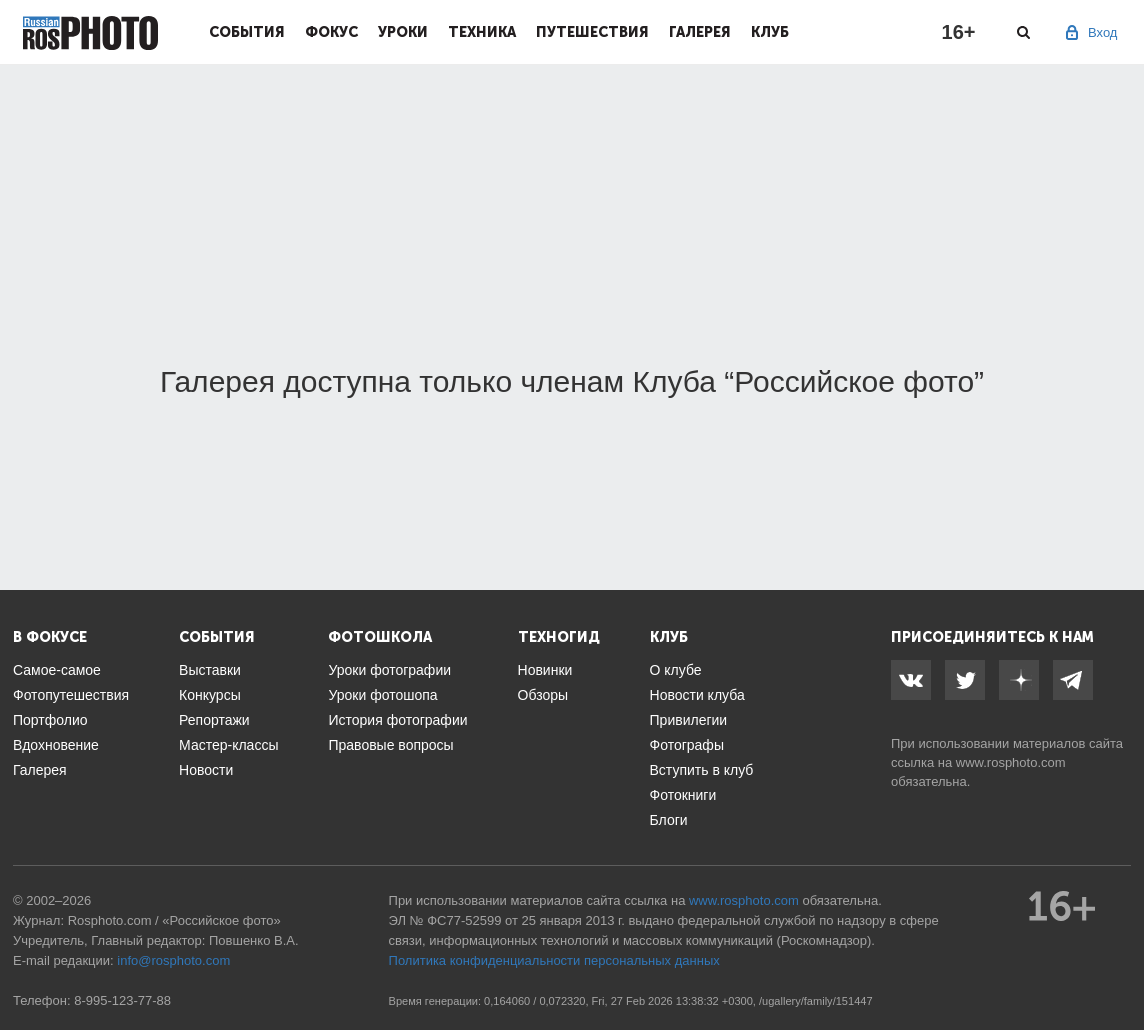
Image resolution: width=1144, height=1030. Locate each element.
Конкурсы (210, 695)
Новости (206, 770)
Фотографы (687, 745)
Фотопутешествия (71, 695)
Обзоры (543, 695)
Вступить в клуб (702, 770)
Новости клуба (697, 695)
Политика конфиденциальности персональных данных (554, 960)
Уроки (403, 32)
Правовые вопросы (390, 745)
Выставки (210, 670)
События (247, 32)
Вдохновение (56, 745)
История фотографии (397, 720)
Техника (482, 32)
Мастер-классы (228, 745)
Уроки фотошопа (382, 695)
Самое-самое (57, 670)
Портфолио (50, 720)
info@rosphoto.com (173, 960)
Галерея (700, 32)
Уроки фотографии (389, 670)
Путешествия (592, 32)
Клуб (770, 32)
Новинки (545, 670)
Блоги (669, 820)
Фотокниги (683, 795)
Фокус (331, 32)
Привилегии (689, 720)
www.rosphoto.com (1011, 762)
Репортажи (214, 720)
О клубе (676, 670)
